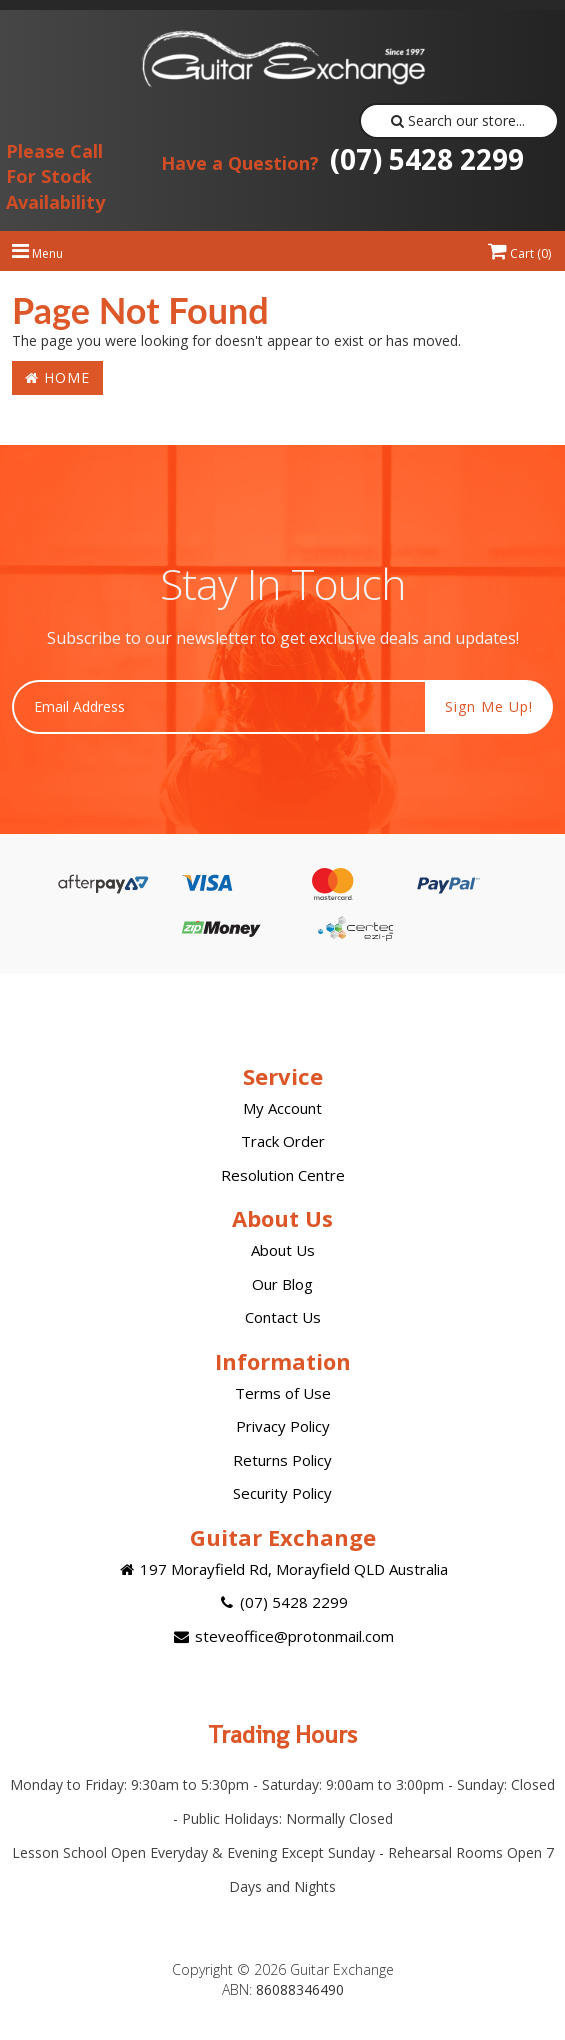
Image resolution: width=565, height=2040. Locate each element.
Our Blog (282, 1284)
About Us (283, 1250)
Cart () (519, 253)
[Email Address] (219, 707)
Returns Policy (282, 1460)
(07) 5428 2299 (342, 159)
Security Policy (282, 1493)
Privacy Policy (283, 1426)
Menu (37, 253)
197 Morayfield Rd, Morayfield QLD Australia (282, 1569)
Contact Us (283, 1317)
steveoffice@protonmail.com (282, 1636)
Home (57, 377)
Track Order (283, 1141)
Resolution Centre (283, 1175)
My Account (282, 1108)
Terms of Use (283, 1393)
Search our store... (458, 120)
